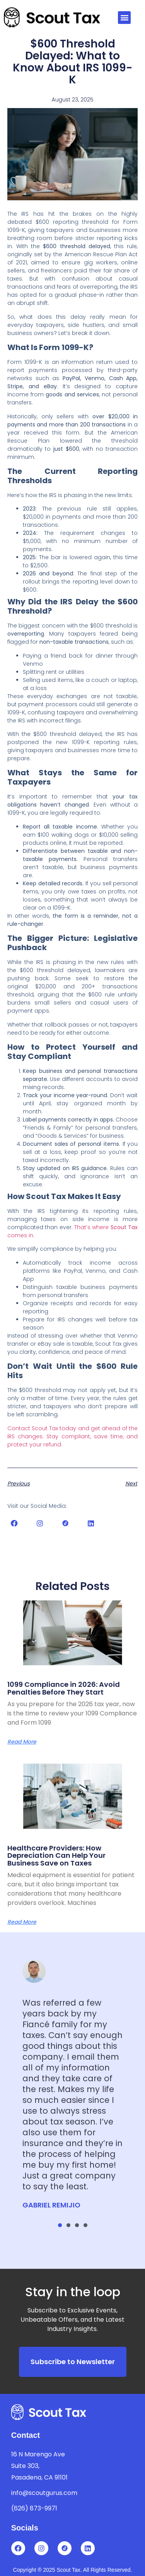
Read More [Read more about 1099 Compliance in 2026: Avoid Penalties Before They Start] (21, 1741)
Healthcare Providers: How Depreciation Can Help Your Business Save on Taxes (56, 1855)
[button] (124, 17)
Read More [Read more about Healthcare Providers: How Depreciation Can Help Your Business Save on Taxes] (21, 1922)
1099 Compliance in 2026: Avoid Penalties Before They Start (63, 1688)
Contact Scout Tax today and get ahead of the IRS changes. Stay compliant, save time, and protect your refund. (72, 1436)
